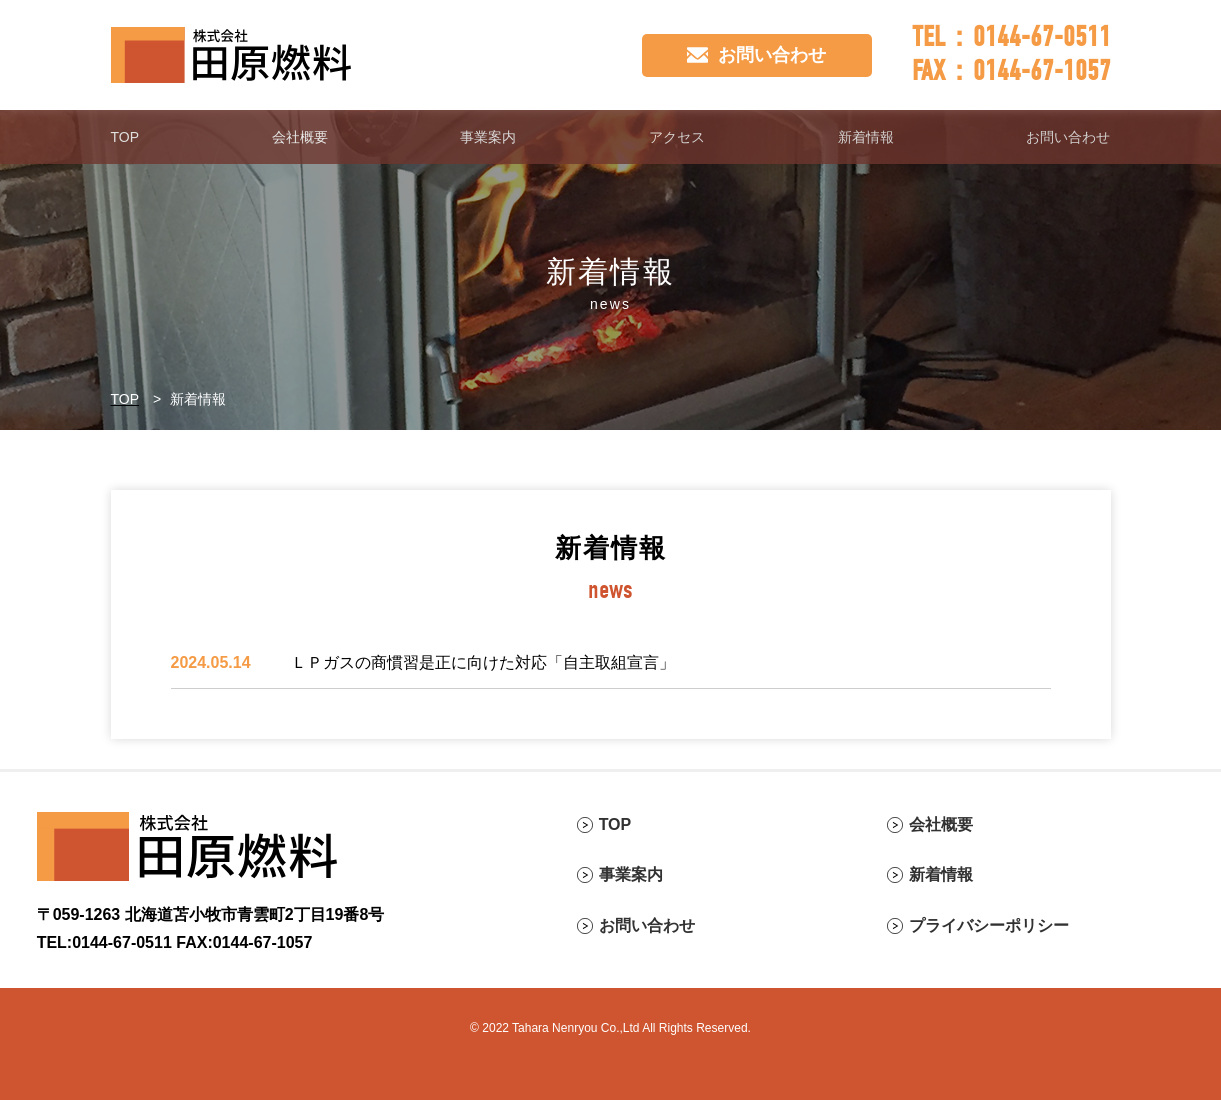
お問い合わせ (1068, 137)
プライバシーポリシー (989, 925)
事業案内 (488, 137)
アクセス (677, 137)
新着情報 (866, 137)
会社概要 (300, 137)
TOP (125, 137)
